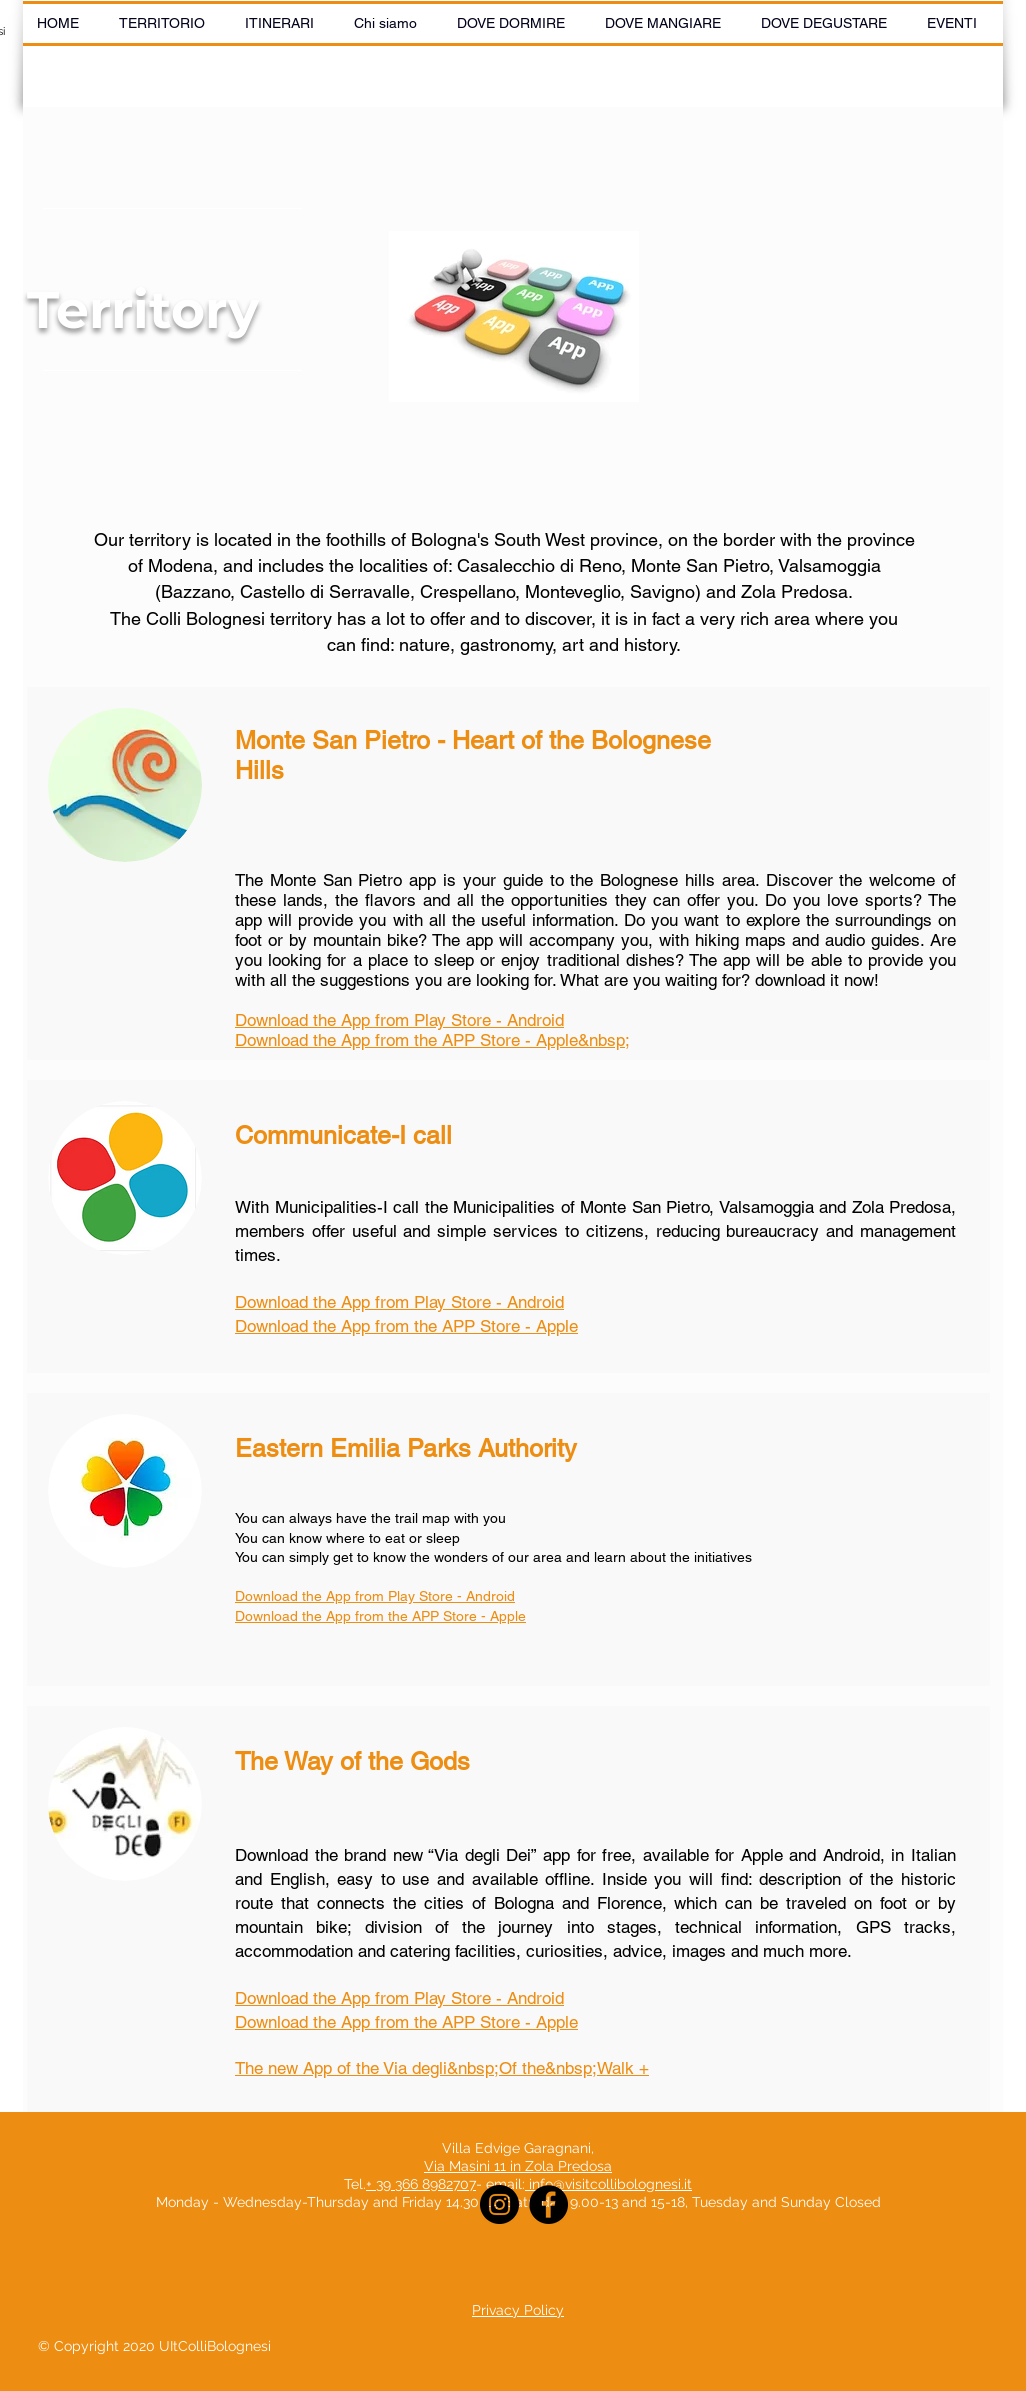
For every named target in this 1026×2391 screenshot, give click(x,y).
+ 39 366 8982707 (421, 2184)
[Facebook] (548, 2204)
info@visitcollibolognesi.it (610, 2184)
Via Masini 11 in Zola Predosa (518, 2166)
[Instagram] (499, 2204)
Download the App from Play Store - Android (399, 1302)
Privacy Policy (518, 2310)
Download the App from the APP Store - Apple (406, 2022)
